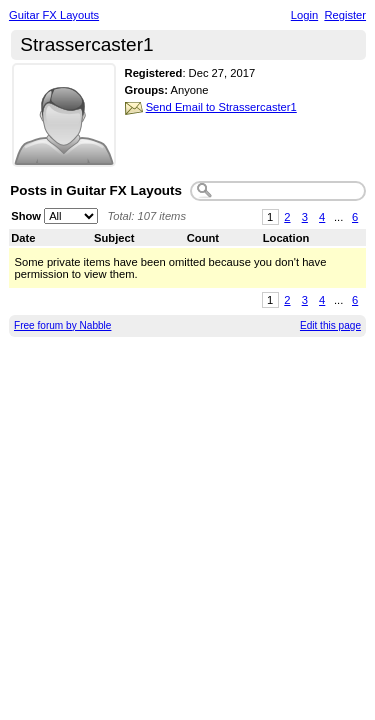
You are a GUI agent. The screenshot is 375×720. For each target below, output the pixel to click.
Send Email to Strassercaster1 (221, 107)
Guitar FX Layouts (54, 15)
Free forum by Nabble (62, 325)
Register (345, 15)
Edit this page (330, 325)
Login (304, 15)
